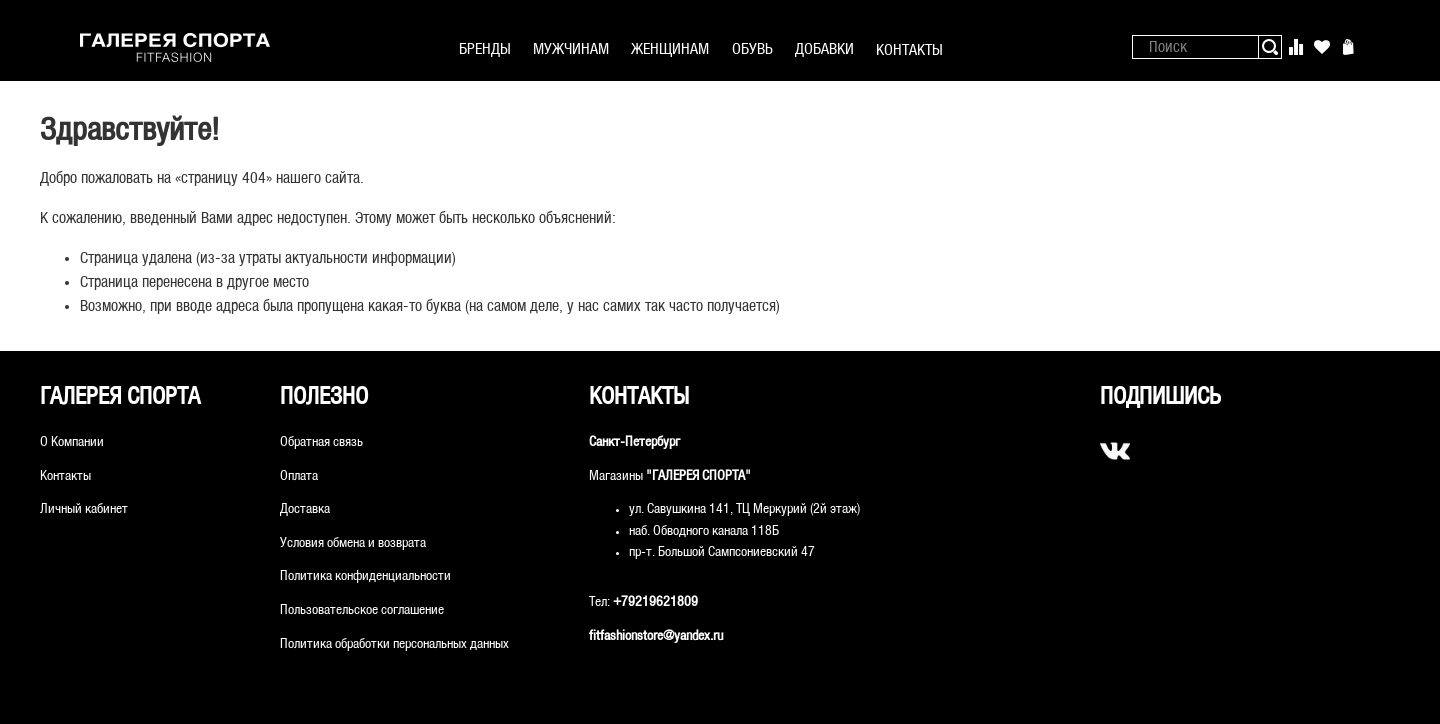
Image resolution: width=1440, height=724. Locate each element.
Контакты (65, 476)
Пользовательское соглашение (362, 610)
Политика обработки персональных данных (394, 644)
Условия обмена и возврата (353, 543)
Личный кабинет (84, 509)
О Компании (72, 442)
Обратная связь (321, 442)
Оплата (299, 476)
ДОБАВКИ (824, 49)
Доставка (305, 509)
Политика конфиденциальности (365, 576)
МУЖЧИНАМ (571, 49)
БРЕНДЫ (485, 49)
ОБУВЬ (752, 49)
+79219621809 (655, 602)
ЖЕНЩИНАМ (670, 49)
